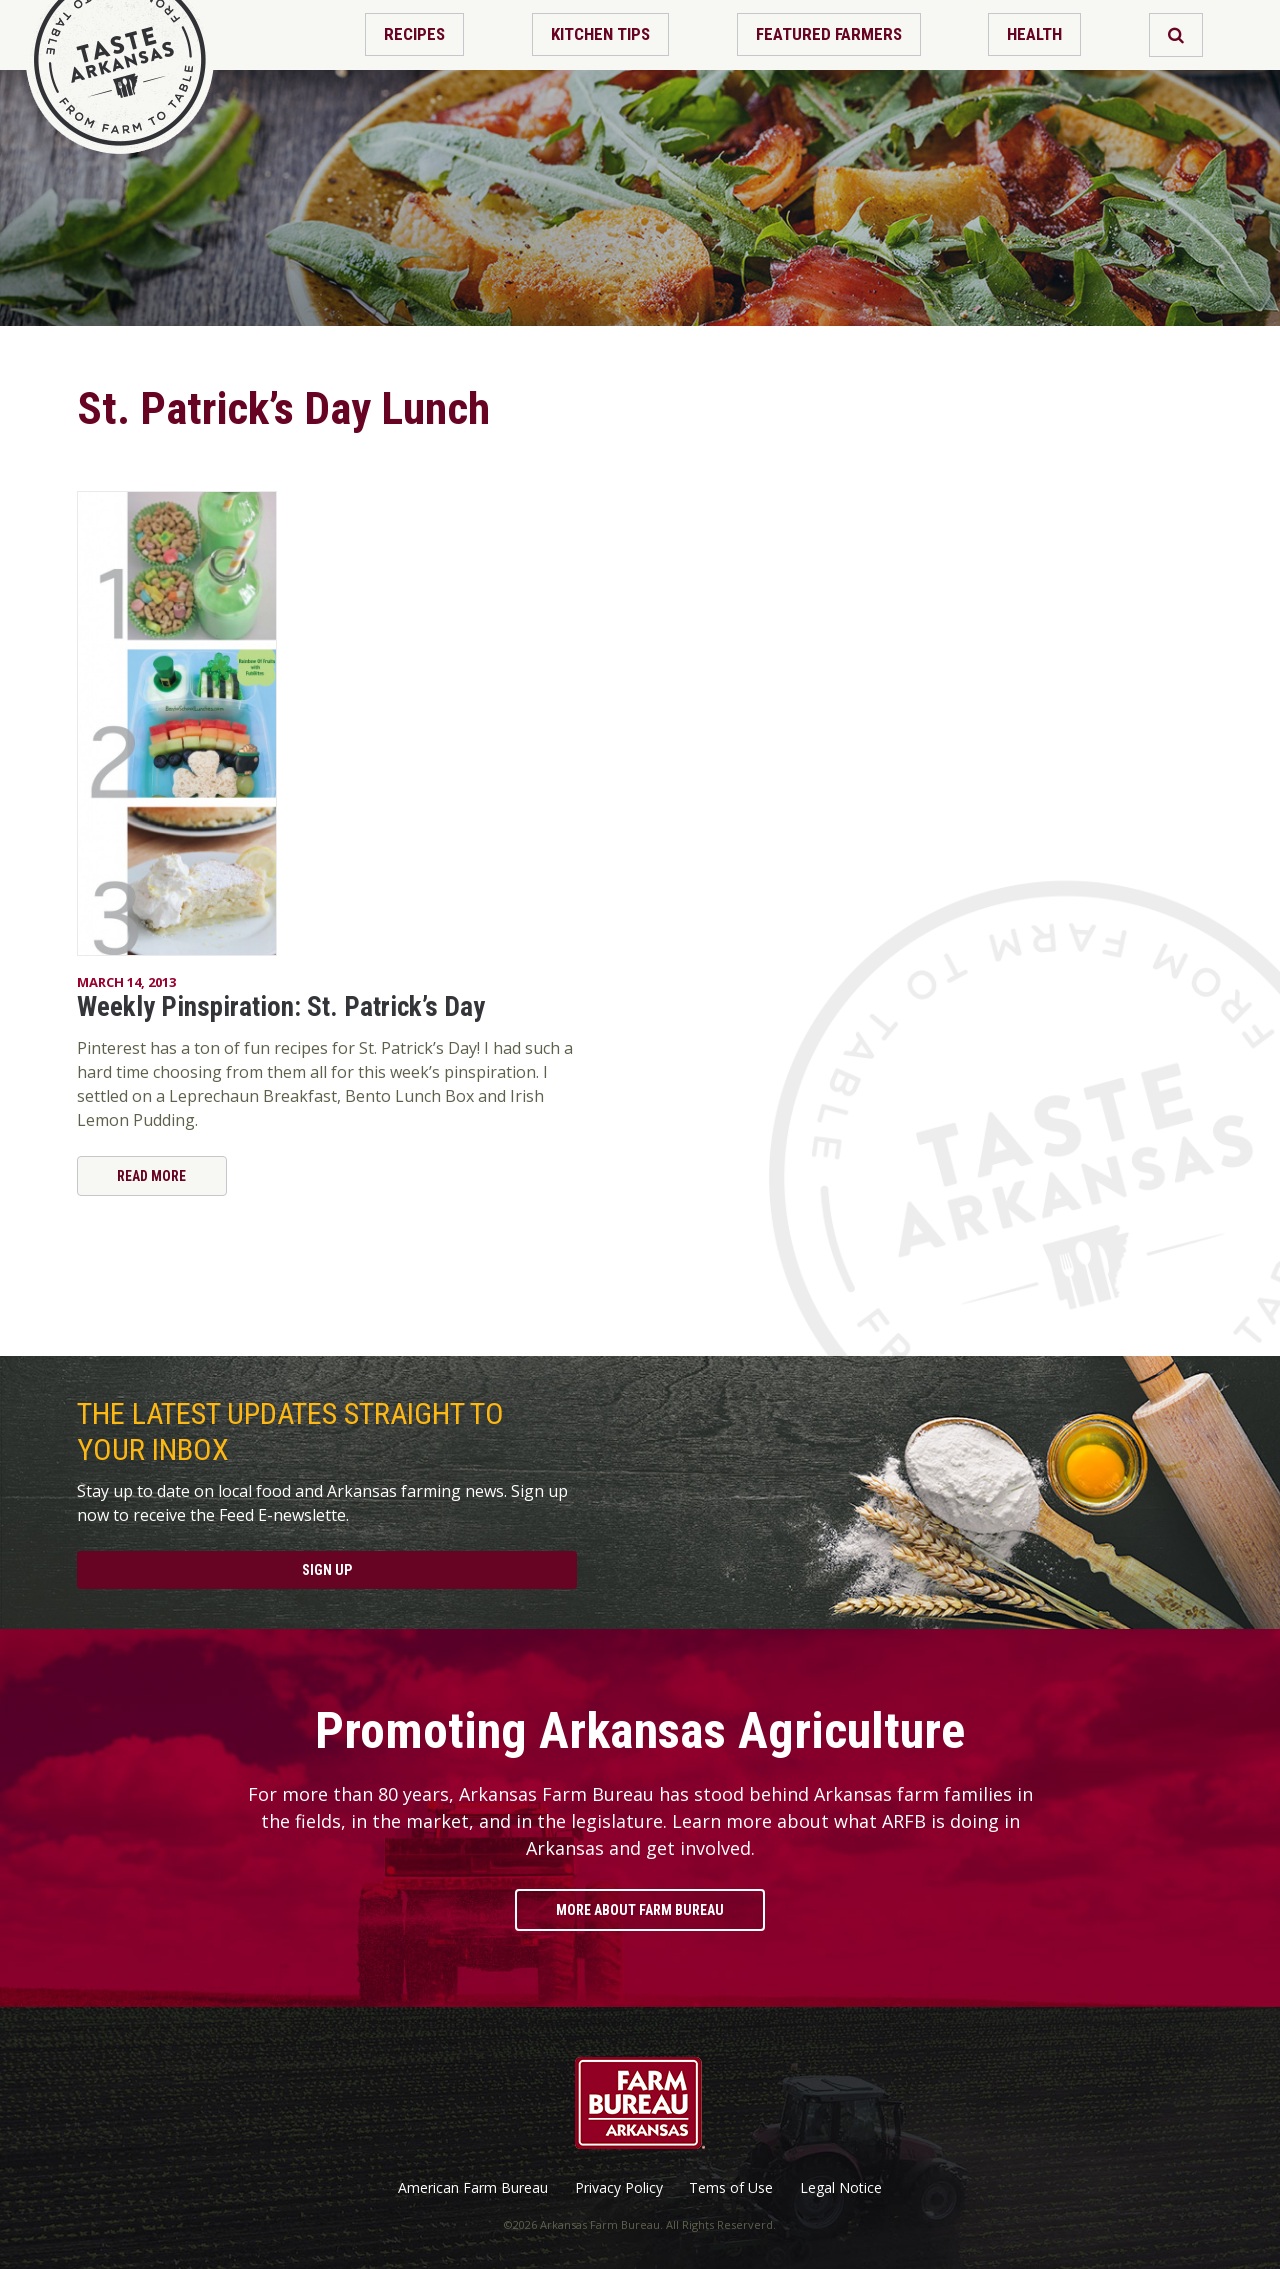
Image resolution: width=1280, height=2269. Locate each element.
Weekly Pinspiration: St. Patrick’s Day (281, 1007)
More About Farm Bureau (640, 1910)
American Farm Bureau (473, 2188)
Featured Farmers (829, 34)
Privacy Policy (619, 2188)
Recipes (414, 34)
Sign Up (327, 1570)
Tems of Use (731, 2188)
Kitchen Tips (600, 34)
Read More (151, 1176)
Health (1034, 34)
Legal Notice (841, 2188)
